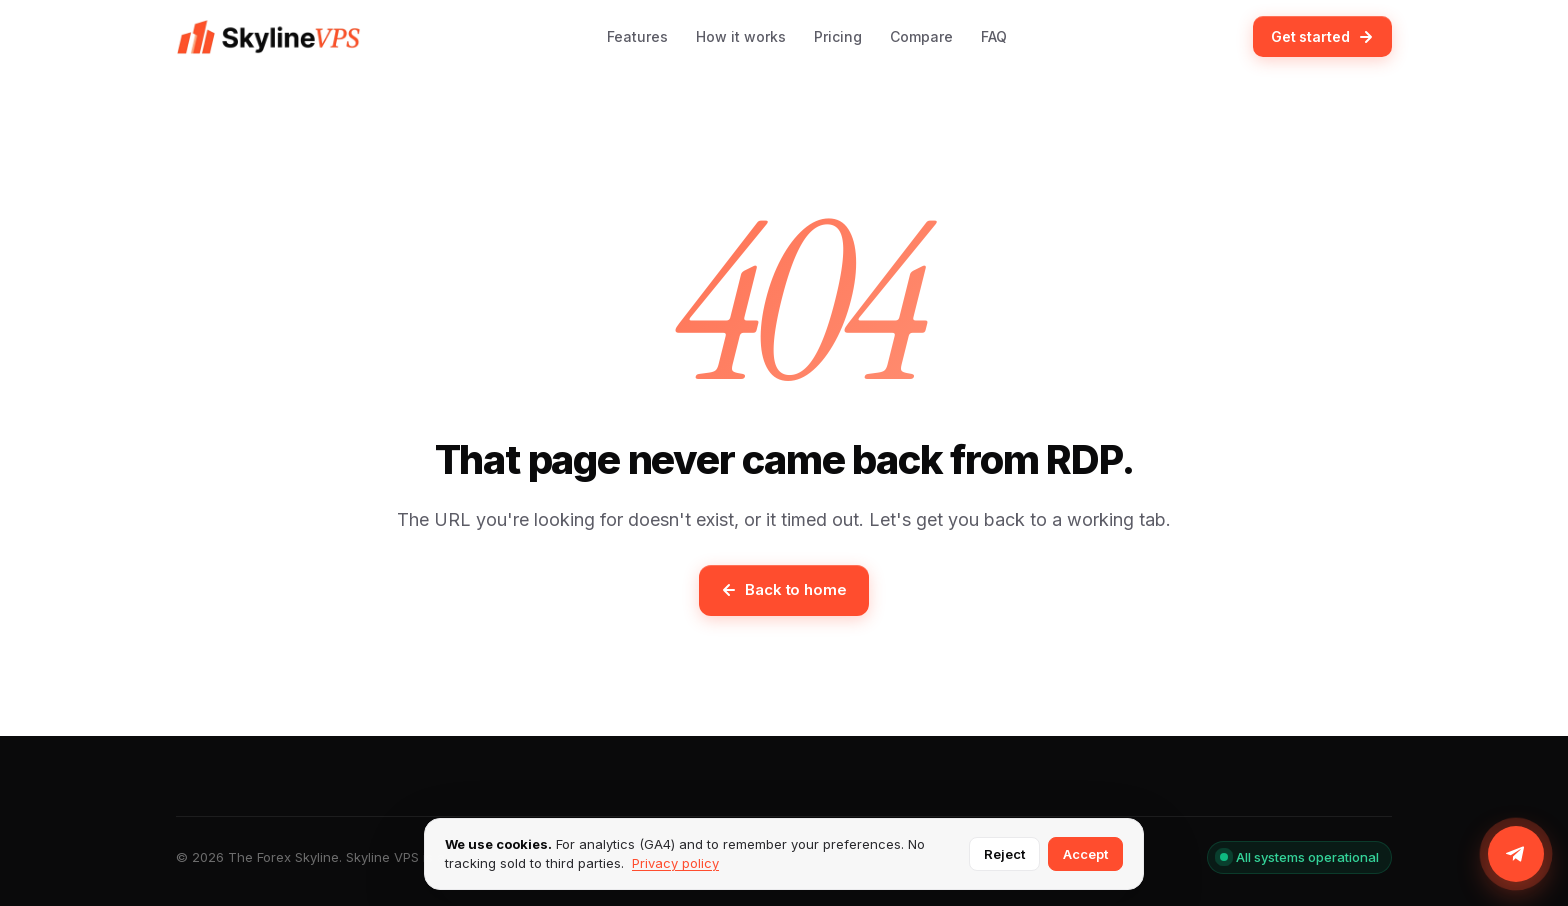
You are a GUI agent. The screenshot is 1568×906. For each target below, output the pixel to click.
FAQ (994, 36)
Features (637, 36)
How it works (741, 36)
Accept (1085, 854)
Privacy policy (675, 863)
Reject (1004, 854)
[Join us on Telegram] (1516, 854)
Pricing (838, 36)
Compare (921, 36)
